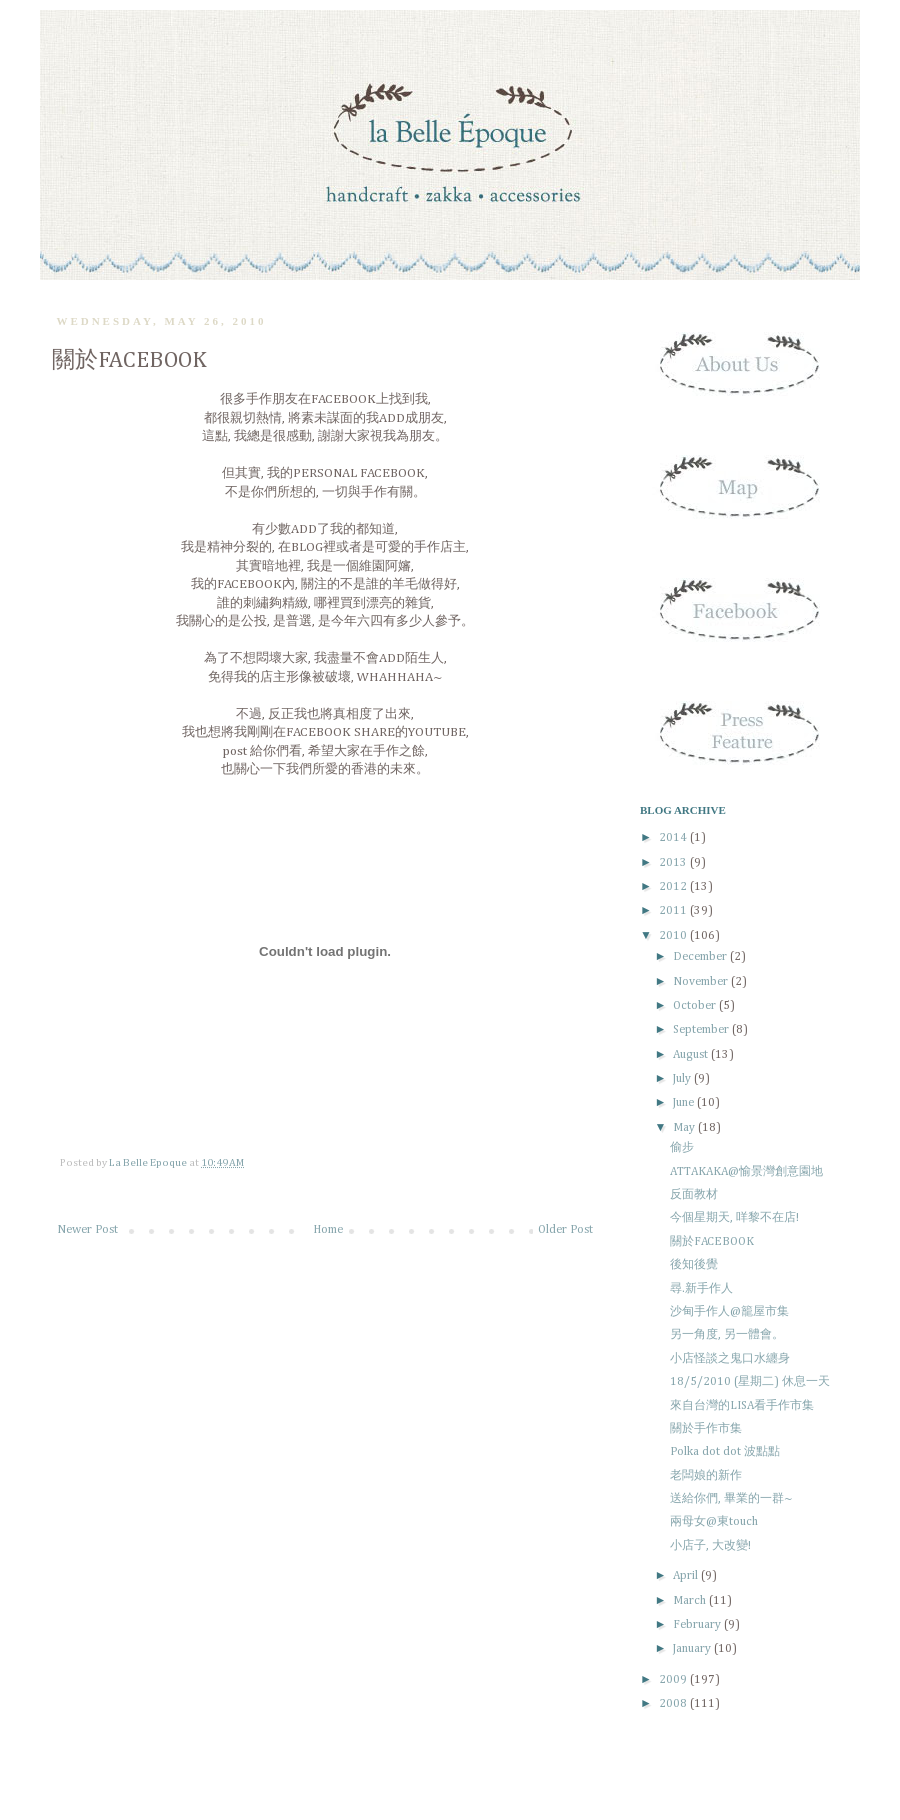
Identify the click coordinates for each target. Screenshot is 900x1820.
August (692, 1055)
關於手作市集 (706, 1429)
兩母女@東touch (714, 1522)
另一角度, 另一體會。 (727, 1335)
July (683, 1079)
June (685, 1103)
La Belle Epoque (149, 1163)
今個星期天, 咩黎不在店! (734, 1218)
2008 (674, 1704)
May (685, 1128)
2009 (674, 1680)
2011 (674, 911)
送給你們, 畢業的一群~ (731, 1499)
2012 (674, 887)
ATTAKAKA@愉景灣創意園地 (746, 1172)
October (696, 1006)
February (698, 1625)
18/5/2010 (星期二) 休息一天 (750, 1382)
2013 (674, 863)
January (693, 1649)
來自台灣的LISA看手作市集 (742, 1406)
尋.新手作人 (701, 1289)
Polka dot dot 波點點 (725, 1452)
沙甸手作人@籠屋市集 (729, 1312)
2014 (674, 838)
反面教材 (694, 1195)
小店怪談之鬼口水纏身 (730, 1359)
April (687, 1576)
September (702, 1030)
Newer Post (87, 1230)
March (691, 1601)
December (701, 957)
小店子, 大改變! (710, 1546)
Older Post (565, 1230)
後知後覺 (694, 1265)
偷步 (682, 1148)
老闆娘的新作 (706, 1476)
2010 (674, 936)
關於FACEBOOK (712, 1242)
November (702, 982)
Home (328, 1230)
